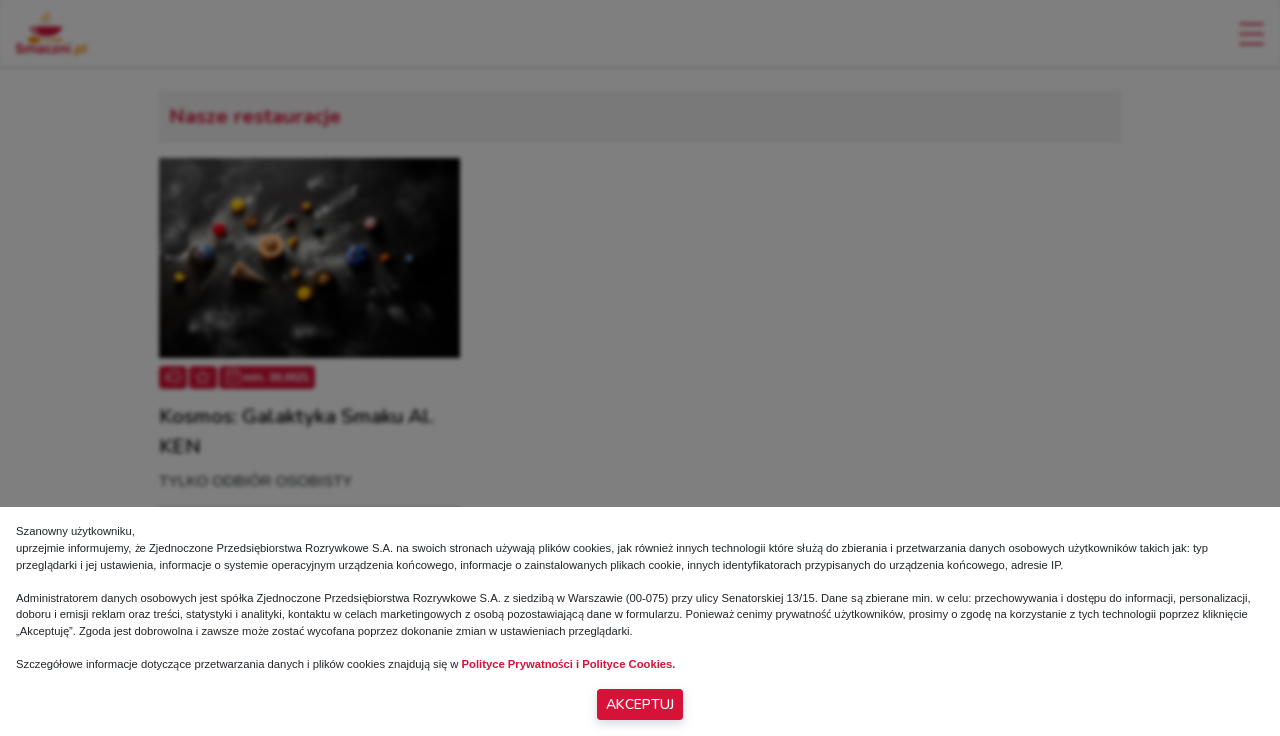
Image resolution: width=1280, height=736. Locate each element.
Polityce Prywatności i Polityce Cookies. (569, 664)
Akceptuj (640, 704)
